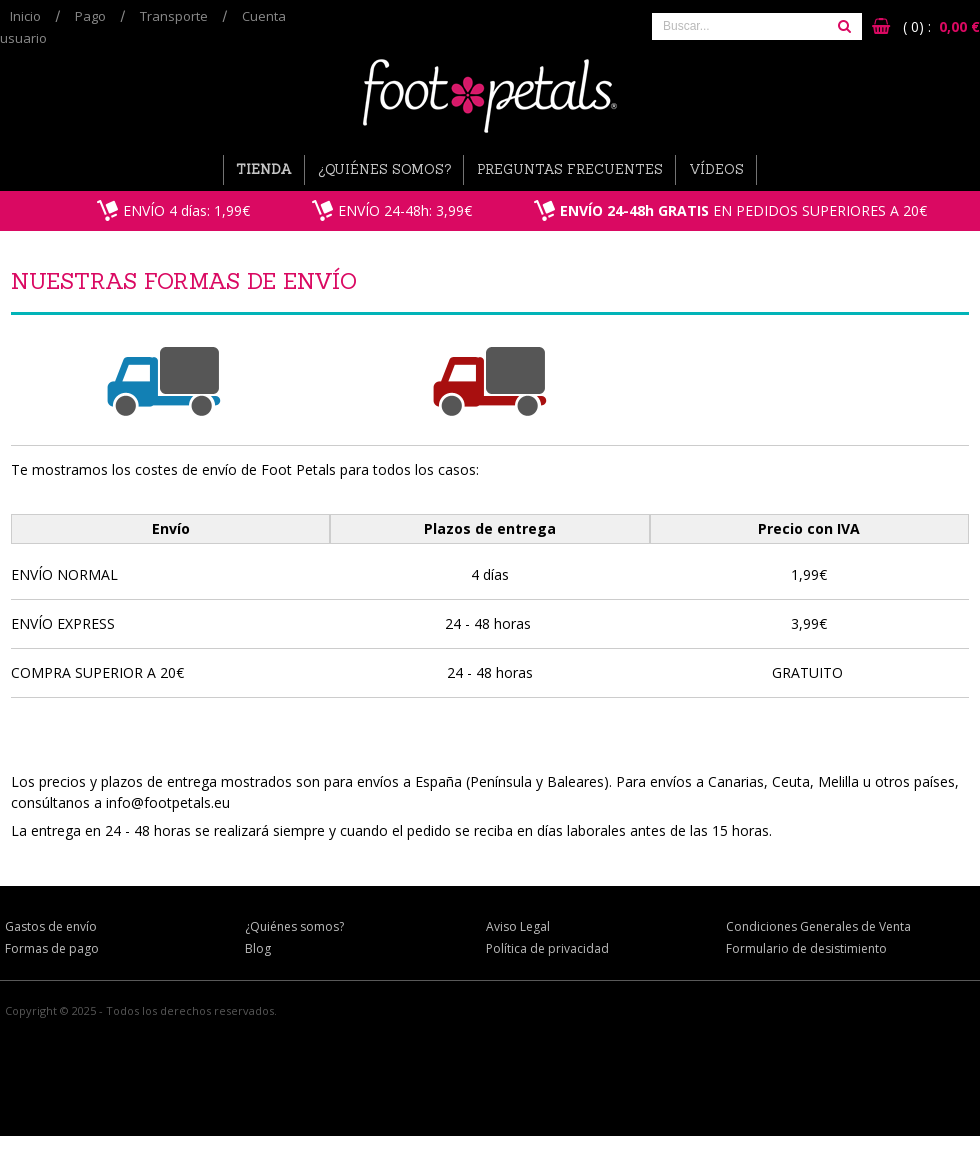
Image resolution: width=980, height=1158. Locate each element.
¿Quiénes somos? (384, 169)
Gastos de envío (51, 926)
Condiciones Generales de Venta (818, 926)
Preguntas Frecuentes (570, 169)
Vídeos (716, 169)
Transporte (174, 16)
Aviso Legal (518, 926)
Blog (258, 948)
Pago (90, 16)
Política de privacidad (547, 948)
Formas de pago (52, 948)
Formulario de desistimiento (806, 948)
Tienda (264, 169)
